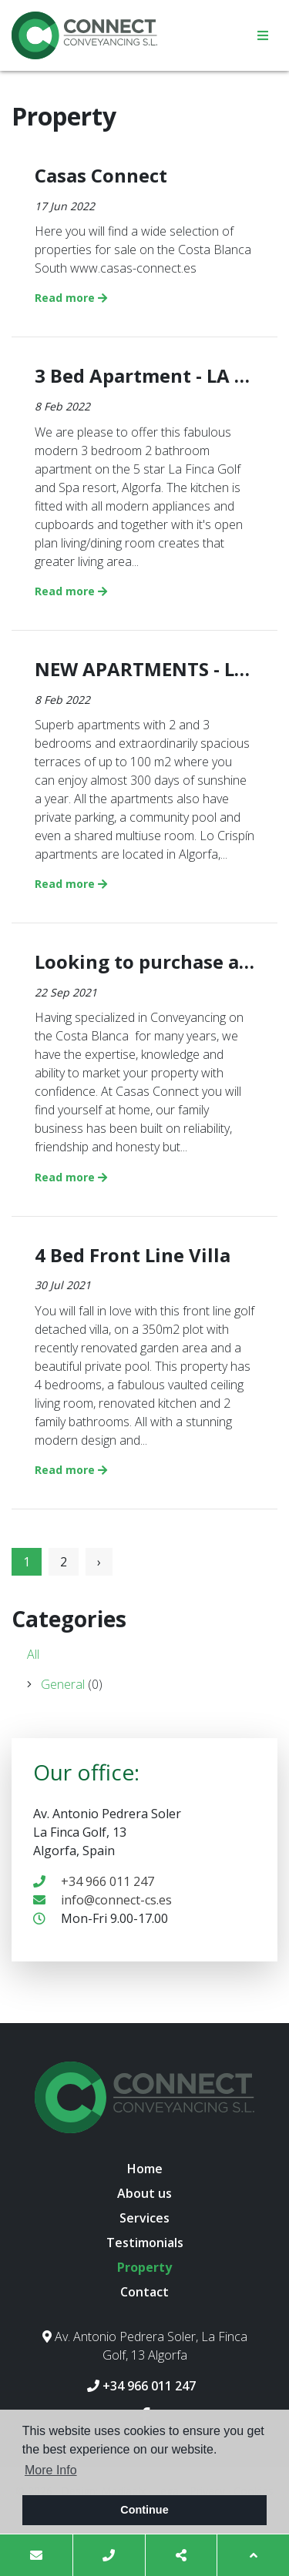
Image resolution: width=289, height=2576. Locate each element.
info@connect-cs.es (102, 1899)
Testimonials (144, 2242)
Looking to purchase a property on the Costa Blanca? (144, 962)
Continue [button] (144, 2510)
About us (144, 2193)
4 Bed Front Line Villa (132, 1255)
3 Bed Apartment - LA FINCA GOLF (144, 376)
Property (144, 2267)
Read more (71, 297)
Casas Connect (101, 176)
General (64, 1684)
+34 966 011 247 (93, 1881)
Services (144, 2217)
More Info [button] (51, 2470)
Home (145, 2168)
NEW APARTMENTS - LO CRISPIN (144, 669)
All (33, 1654)
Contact (144, 2291)
